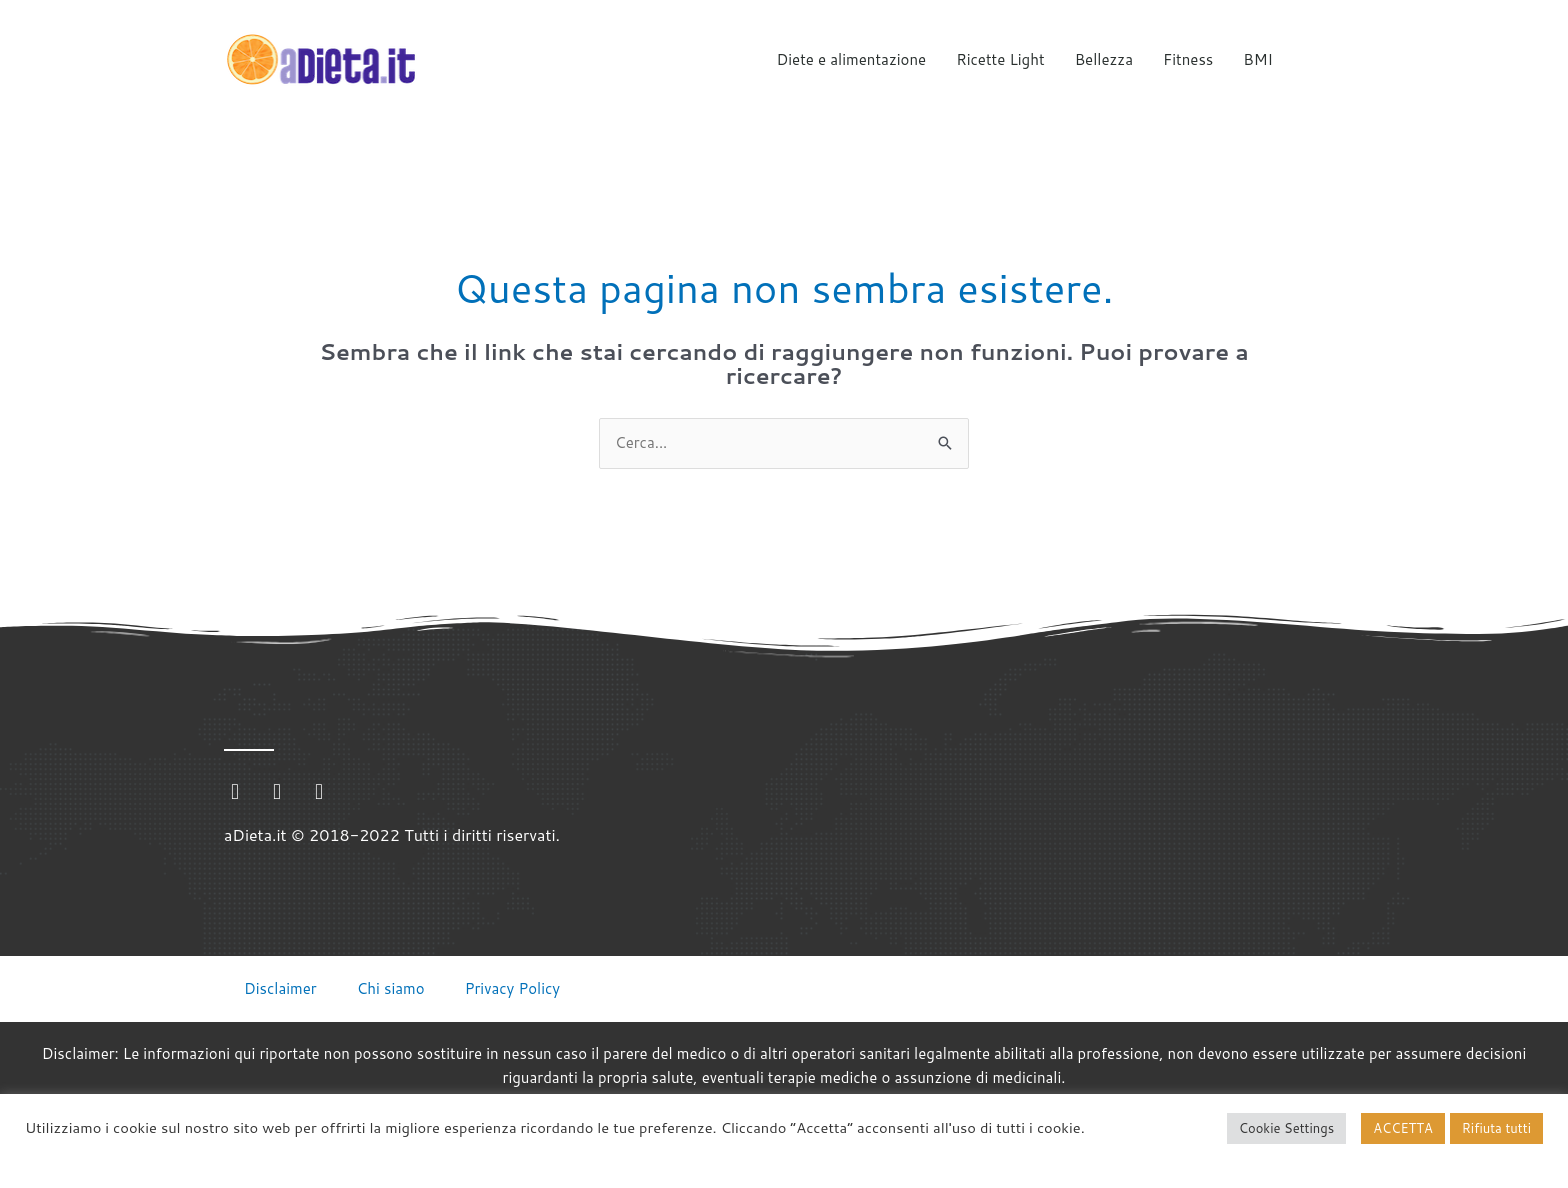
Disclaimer (280, 988)
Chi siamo (391, 988)
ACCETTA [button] (1402, 1128)
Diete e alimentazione (852, 59)
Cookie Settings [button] (1286, 1128)
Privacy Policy (513, 988)
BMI (1258, 59)
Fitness (1188, 59)
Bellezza (1104, 59)
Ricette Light (1000, 59)
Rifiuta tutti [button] (1496, 1128)
